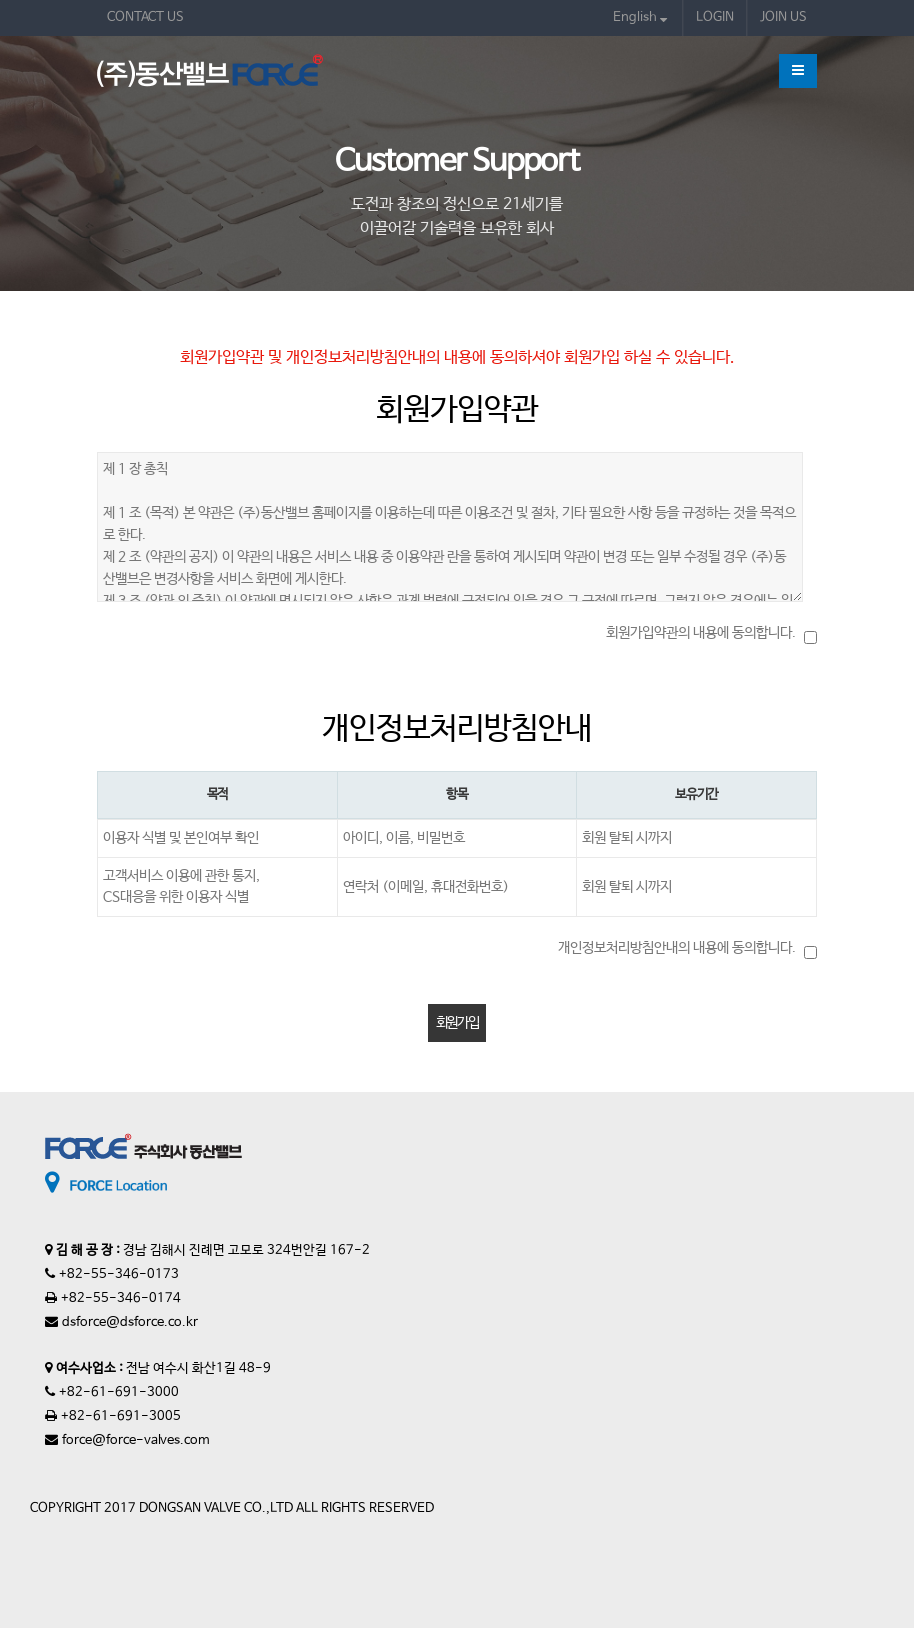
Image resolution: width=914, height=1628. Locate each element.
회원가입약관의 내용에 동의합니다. (701, 633)
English (640, 17)
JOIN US (783, 17)
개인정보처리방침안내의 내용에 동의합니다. (677, 948)
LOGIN (715, 17)
